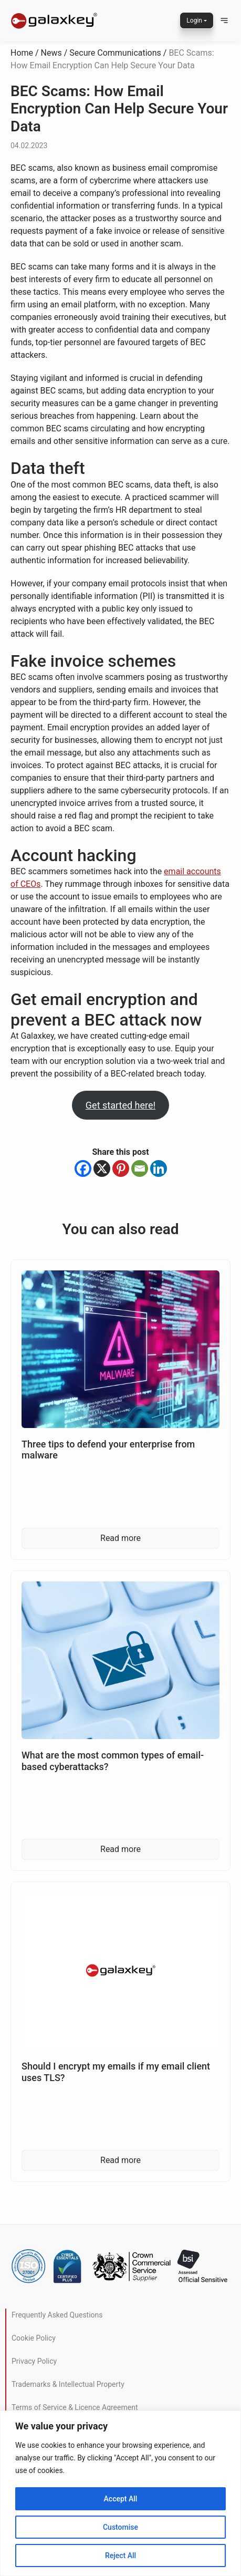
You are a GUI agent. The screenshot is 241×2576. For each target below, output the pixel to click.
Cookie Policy (34, 2338)
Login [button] (194, 20)
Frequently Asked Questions (57, 2315)
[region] (120, 2493)
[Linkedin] (158, 1168)
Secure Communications (115, 53)
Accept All (121, 2499)
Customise (120, 2527)
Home (22, 53)
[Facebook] (83, 1168)
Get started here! (120, 1105)
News (51, 53)
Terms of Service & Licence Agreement (75, 2407)
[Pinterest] (120, 1168)
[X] (101, 1168)
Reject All (120, 2555)
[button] (224, 20)
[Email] (139, 1168)
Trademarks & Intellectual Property (68, 2384)
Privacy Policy (34, 2361)
